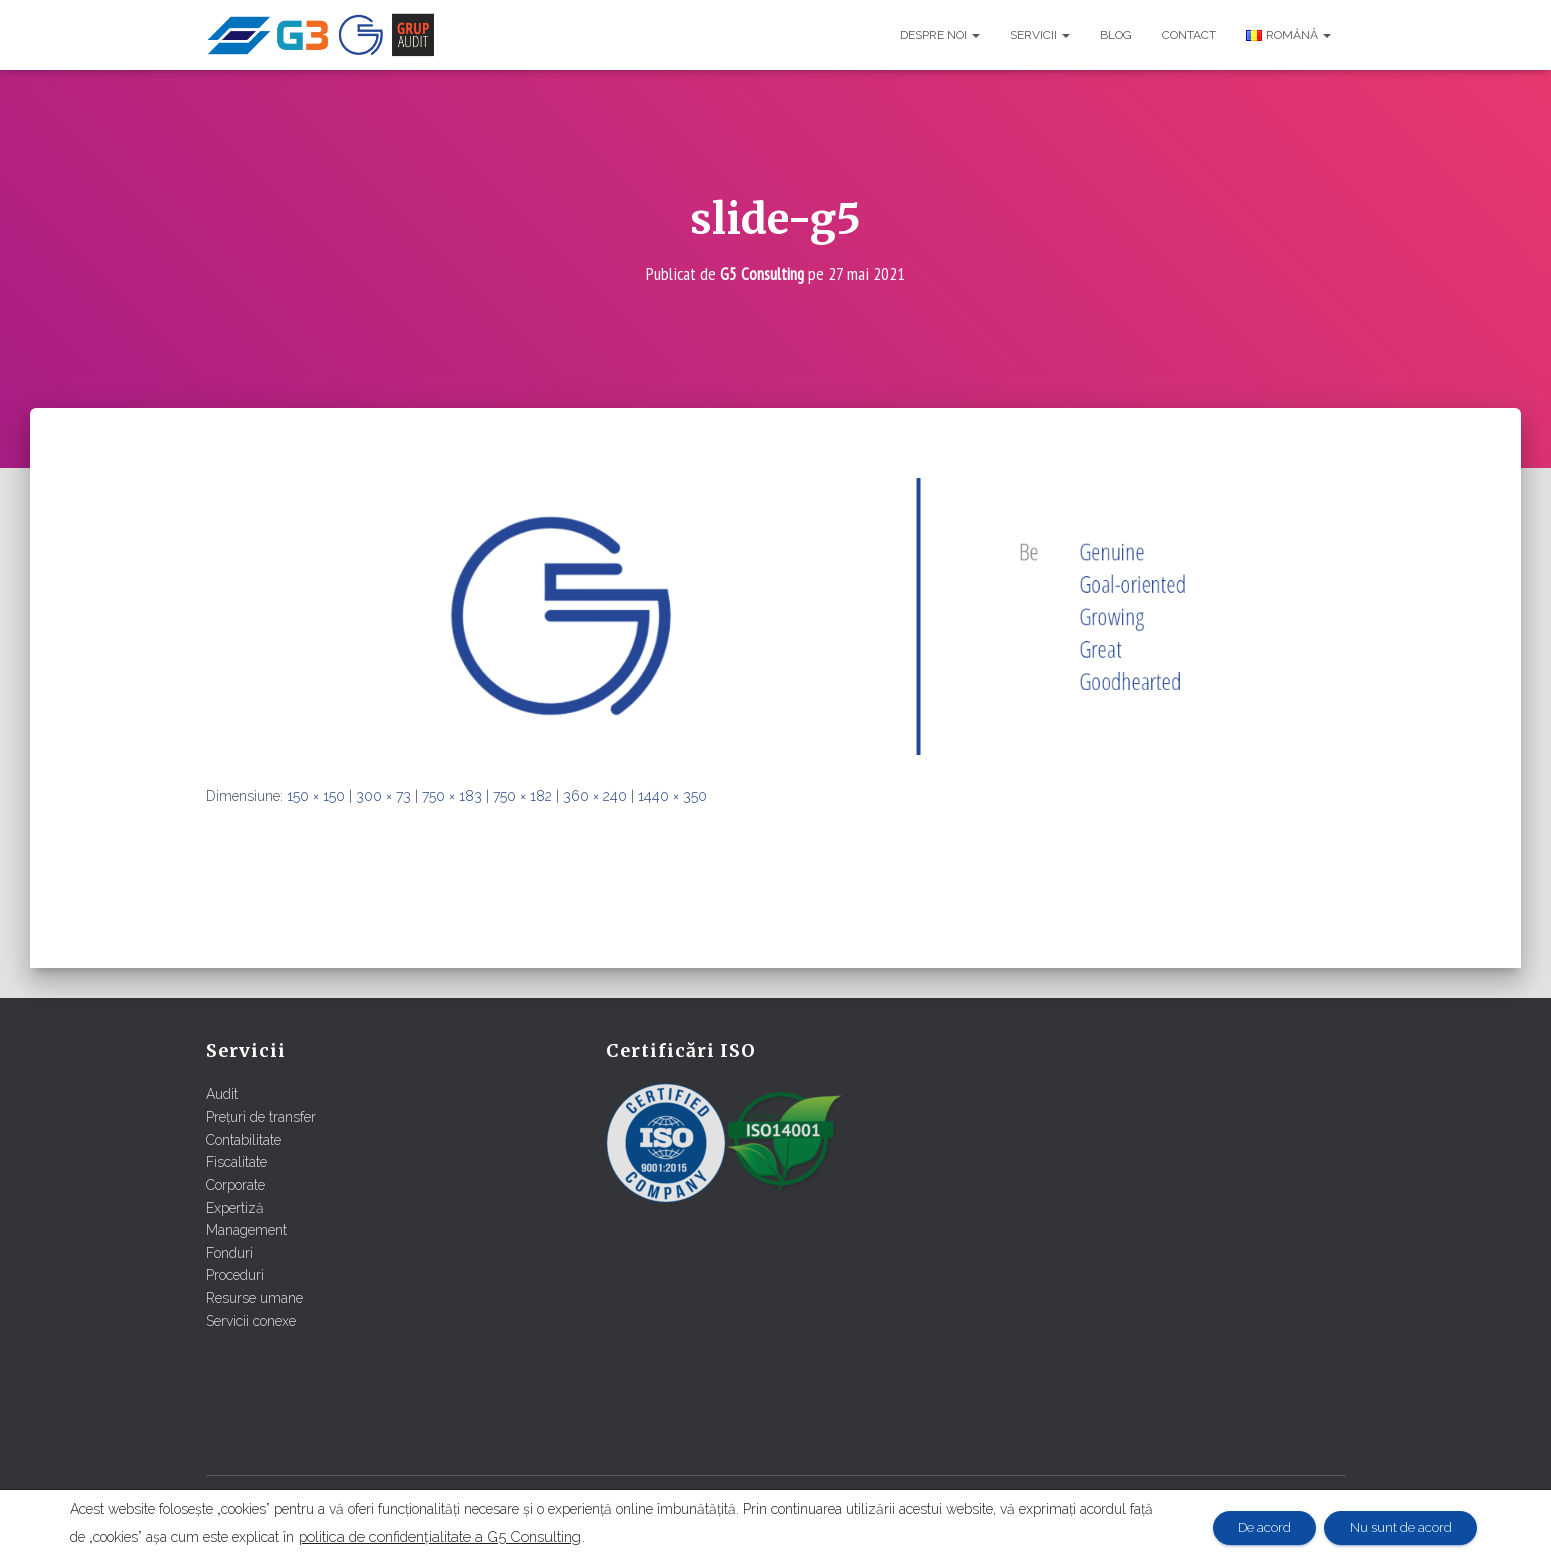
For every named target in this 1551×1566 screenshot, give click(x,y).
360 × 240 (595, 796)
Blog (1116, 35)
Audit (222, 1094)
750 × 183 (452, 796)
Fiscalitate (236, 1162)
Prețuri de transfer (261, 1117)
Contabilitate (243, 1139)
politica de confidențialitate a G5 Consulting (467, 1536)
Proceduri (235, 1275)
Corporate (235, 1184)
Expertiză (235, 1207)
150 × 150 (316, 796)
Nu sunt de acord (1393, 1528)
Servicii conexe (251, 1320)
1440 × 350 (672, 796)
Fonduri (229, 1252)
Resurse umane (254, 1298)
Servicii (1040, 35)
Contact (1189, 35)
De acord (1244, 1528)
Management (246, 1230)
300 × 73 (383, 796)
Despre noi (940, 35)
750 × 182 (522, 796)
